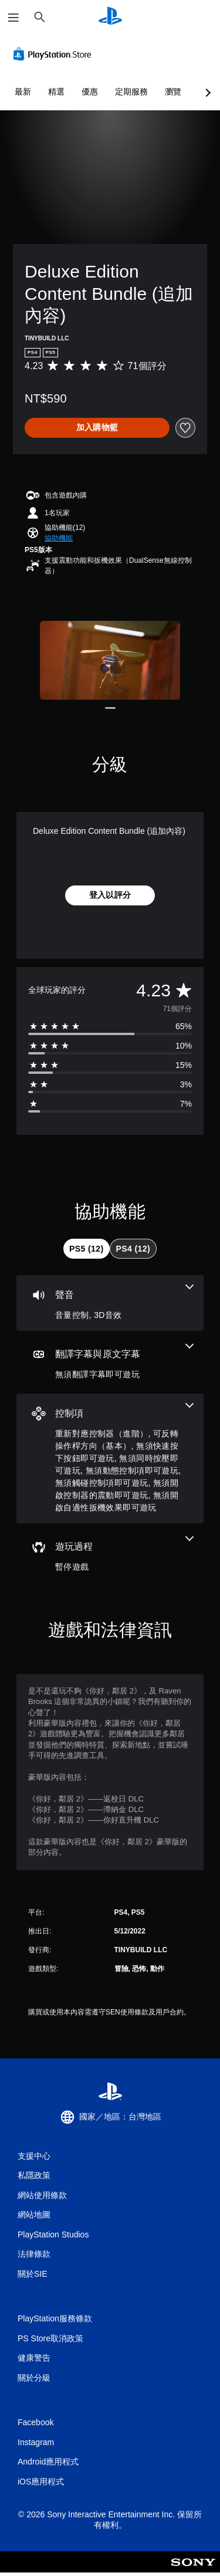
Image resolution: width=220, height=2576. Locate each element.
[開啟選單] (13, 17)
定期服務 (131, 91)
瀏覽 (173, 91)
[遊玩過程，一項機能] (110, 1555)
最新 (23, 91)
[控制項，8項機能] (110, 1458)
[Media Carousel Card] (110, 660)
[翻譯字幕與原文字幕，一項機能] (110, 1362)
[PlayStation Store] (54, 54)
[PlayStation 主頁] (110, 17)
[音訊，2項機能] (110, 1303)
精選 (56, 91)
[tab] (86, 1249)
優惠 (90, 91)
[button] (59, 538)
